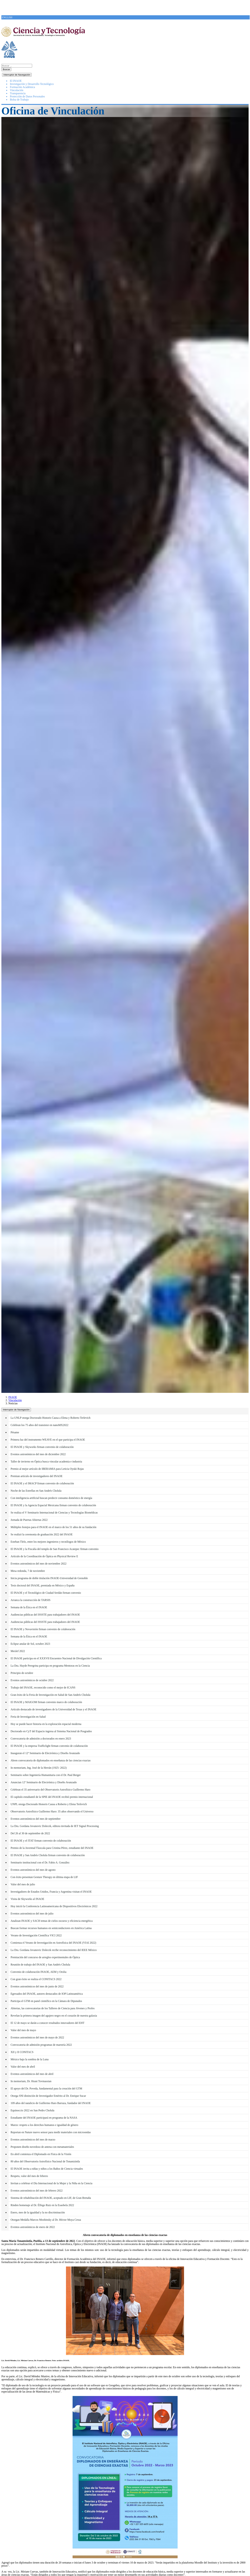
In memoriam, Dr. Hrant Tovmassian (31, 2081)
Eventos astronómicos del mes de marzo (33, 2139)
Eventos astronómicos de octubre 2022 (32, 1680)
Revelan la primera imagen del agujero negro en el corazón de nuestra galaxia (54, 2015)
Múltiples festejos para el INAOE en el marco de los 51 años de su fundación (53, 1527)
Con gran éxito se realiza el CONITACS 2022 (36, 1979)
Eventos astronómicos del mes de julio (32, 1913)
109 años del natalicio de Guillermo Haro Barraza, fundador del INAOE (51, 2103)
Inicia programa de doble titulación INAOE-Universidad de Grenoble (49, 1578)
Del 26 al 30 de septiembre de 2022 (30, 1833)
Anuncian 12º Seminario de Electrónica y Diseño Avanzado (44, 1782)
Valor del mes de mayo (23, 2030)
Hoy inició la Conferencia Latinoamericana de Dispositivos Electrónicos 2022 (54, 1906)
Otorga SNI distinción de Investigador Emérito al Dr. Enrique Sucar (48, 2095)
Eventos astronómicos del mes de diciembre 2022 (38, 1454)
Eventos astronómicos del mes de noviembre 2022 (38, 1563)
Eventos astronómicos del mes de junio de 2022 (37, 1986)
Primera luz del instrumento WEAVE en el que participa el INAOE (48, 1439)
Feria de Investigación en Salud (28, 1716)
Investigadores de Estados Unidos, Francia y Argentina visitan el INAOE (51, 1891)
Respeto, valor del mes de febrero (29, 2175)
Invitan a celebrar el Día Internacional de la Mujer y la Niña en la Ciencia (51, 2183)
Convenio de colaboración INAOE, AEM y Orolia (38, 1971)
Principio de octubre (22, 1672)
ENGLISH (7, 17)
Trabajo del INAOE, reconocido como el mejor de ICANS (43, 1687)
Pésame (15, 1432)
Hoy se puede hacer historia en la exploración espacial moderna (46, 1723)
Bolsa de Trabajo (19, 99)
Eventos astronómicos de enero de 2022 (33, 2227)
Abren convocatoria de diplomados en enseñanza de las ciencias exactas (51, 1760)
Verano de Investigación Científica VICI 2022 (36, 1935)
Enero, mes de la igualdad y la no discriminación (38, 2212)
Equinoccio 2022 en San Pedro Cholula (32, 2110)
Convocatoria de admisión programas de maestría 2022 (41, 2044)
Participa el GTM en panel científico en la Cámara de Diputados (46, 2001)
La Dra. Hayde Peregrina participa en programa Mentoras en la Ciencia (50, 1665)
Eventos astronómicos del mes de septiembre (35, 1818)
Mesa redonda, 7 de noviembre (28, 1570)
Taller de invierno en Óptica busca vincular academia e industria (46, 1461)
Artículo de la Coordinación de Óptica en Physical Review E (44, 1556)
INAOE (12, 1397)
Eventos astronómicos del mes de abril (32, 2073)
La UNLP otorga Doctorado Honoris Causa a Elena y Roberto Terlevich (50, 1417)
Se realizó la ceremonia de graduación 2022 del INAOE (42, 1534)
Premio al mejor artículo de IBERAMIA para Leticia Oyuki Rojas (47, 1468)
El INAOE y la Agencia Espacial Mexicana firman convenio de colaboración (53, 1505)
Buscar (6, 69)
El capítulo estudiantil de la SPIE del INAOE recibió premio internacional (52, 1796)
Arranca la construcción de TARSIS (30, 1600)
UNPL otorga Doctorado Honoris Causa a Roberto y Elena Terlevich (49, 1804)
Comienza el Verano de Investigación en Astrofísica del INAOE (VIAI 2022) (53, 1942)
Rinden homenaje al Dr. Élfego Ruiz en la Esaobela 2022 (42, 2205)
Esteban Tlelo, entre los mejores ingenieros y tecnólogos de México (48, 1541)
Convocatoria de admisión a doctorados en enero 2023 (41, 1738)
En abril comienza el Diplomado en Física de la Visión (41, 2154)
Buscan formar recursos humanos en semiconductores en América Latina (51, 1928)
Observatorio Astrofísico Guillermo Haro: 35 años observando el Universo (52, 1811)
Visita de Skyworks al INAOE (27, 1898)
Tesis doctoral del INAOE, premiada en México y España (42, 1585)
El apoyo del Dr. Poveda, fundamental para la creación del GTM (46, 2088)
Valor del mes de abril (23, 2066)
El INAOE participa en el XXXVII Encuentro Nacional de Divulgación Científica (56, 1658)
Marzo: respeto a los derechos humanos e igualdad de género (44, 2124)
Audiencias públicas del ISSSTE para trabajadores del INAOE (45, 1614)
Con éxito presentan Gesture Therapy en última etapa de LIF (44, 1877)
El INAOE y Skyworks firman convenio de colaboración (42, 1446)
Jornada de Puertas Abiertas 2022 (29, 1519)
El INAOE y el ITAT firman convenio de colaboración (41, 1840)
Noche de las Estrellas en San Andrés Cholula (36, 1490)
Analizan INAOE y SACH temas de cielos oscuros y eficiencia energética (52, 1920)
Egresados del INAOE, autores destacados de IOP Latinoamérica (47, 1993)
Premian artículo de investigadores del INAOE (36, 1476)
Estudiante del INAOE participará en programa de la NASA (44, 2117)
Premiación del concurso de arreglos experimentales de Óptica (45, 1957)
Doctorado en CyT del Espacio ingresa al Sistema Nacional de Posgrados (51, 1731)
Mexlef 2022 (18, 1651)
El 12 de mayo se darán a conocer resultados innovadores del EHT (47, 2022)
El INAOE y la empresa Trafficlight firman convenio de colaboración (49, 1745)
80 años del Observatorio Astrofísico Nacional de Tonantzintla (45, 2161)
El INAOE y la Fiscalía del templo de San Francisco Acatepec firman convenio (55, 1549)
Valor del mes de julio (23, 1884)
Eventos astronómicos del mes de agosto (33, 1869)
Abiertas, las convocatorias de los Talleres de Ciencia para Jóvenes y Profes (53, 2008)
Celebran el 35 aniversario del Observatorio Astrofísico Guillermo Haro (50, 1789)
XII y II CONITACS (22, 2052)
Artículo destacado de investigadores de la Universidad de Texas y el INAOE (53, 1709)
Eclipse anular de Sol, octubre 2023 (30, 1643)
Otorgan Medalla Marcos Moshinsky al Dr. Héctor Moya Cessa (46, 2219)
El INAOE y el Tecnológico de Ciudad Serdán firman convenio (46, 1592)
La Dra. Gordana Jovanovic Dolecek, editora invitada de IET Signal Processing (55, 1826)
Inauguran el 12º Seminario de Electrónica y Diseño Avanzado (45, 1753)
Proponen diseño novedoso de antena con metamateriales (42, 2146)
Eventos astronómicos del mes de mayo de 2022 (37, 2037)
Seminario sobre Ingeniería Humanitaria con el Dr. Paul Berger (46, 1775)
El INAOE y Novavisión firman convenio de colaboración (43, 1629)
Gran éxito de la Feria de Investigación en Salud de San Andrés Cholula (50, 1694)
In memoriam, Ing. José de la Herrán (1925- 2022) (39, 1767)
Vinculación (15, 1400)
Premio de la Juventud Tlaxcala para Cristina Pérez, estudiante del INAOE (52, 1847)
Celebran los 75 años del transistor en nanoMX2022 (39, 1425)
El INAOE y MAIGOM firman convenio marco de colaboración (46, 1702)
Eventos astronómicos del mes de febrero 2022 (36, 2190)
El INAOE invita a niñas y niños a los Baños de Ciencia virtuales (47, 2168)
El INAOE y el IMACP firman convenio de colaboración (42, 1483)
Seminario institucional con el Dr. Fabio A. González (40, 1862)
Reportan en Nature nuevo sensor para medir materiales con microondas (51, 2132)
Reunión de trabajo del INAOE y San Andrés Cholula (40, 1964)
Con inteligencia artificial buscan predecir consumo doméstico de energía (51, 1497)
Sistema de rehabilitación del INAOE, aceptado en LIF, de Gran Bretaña (51, 2197)
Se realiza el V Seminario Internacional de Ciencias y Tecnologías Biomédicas (54, 1512)
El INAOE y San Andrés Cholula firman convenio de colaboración (48, 1855)
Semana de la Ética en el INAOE (29, 1607)
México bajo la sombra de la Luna (30, 2059)
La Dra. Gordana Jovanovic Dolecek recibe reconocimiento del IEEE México (54, 1949)
